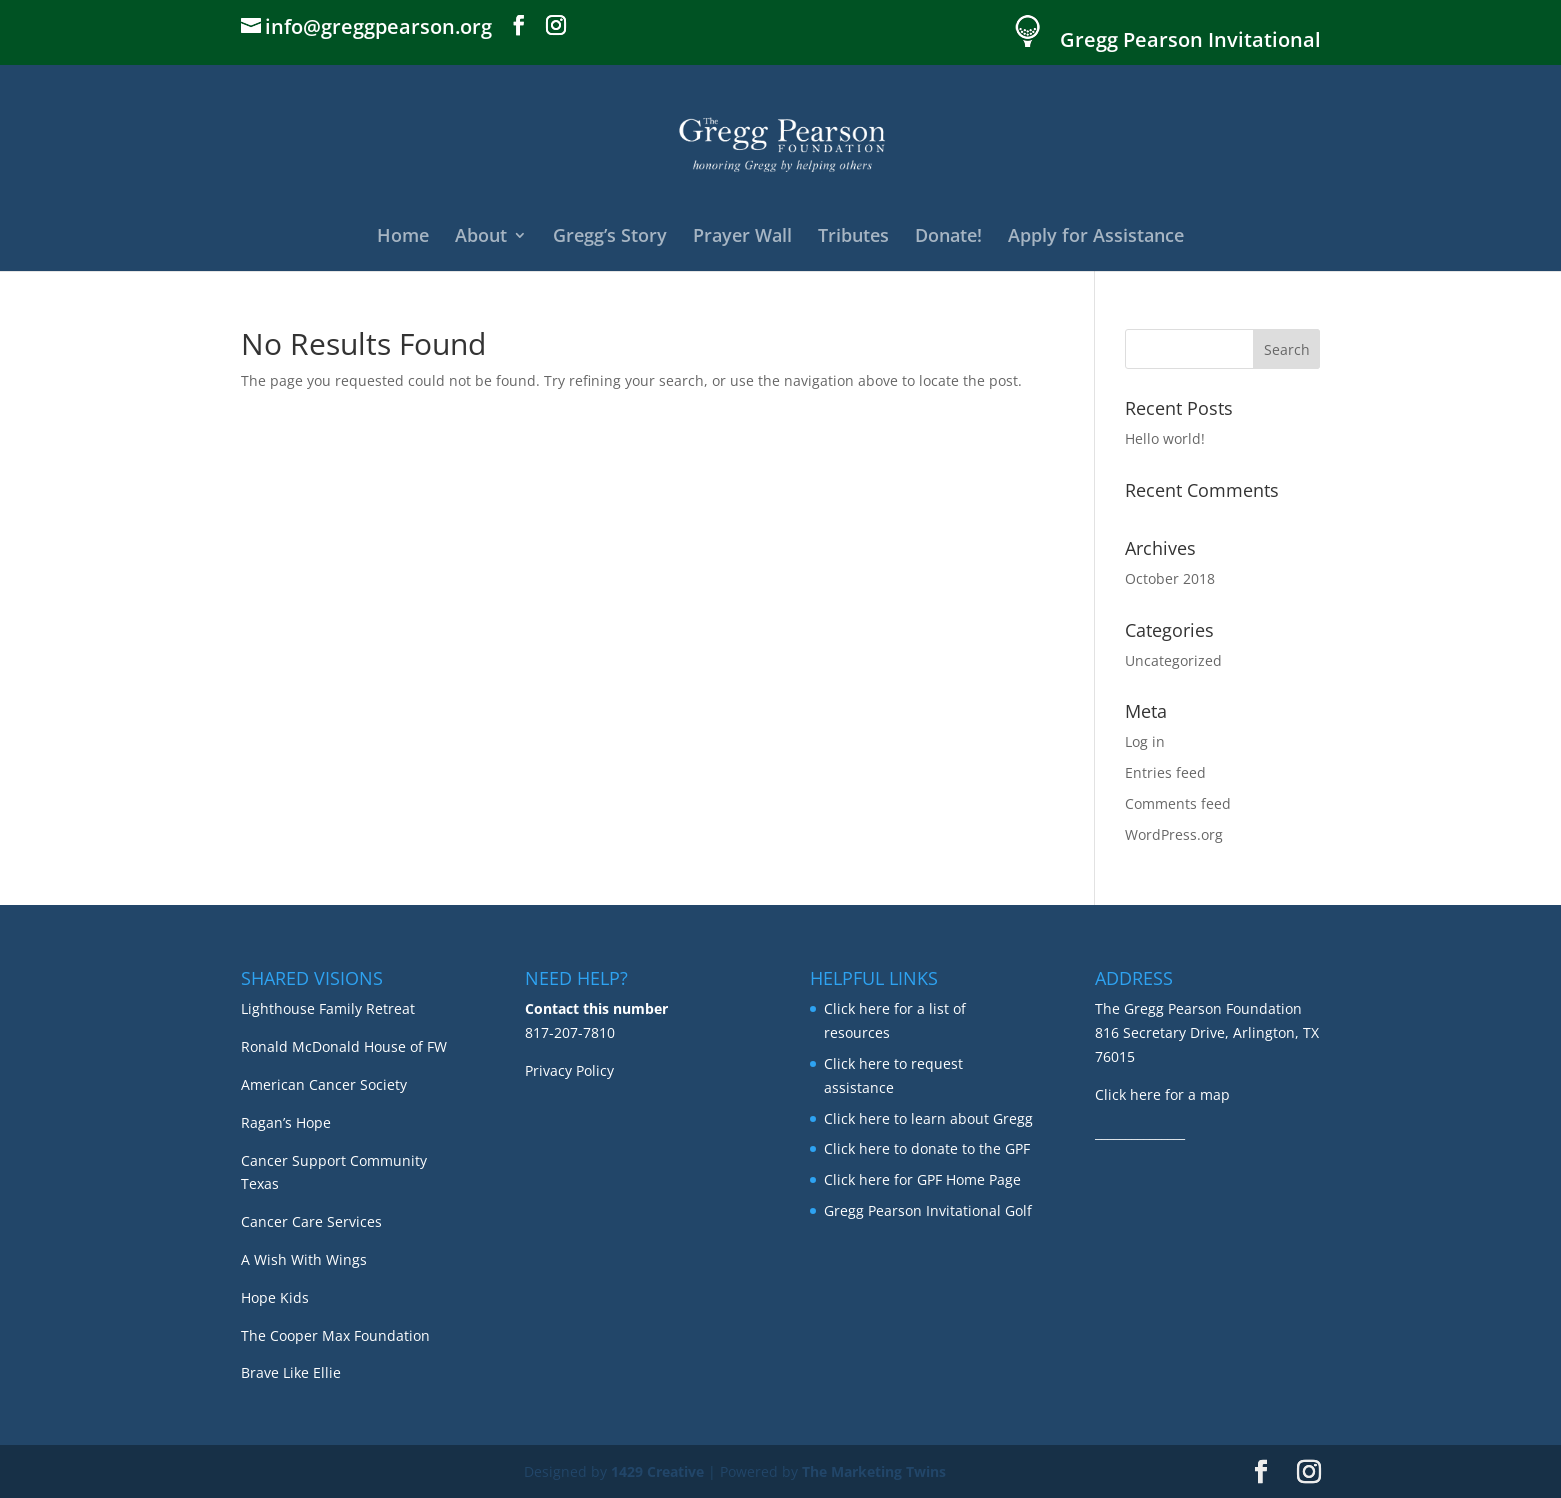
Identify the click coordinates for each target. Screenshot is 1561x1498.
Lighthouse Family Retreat (328, 1008)
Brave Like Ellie (291, 1372)
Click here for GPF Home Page (922, 1179)
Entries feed (1165, 772)
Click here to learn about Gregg (928, 1118)
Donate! (948, 237)
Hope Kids (275, 1297)
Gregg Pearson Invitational (1190, 41)
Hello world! (1165, 438)
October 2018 (1170, 578)
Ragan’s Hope (286, 1122)
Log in (1145, 741)
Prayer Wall (742, 237)
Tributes (853, 237)
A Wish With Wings (304, 1259)
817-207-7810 (570, 1032)
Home (403, 237)
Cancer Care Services (311, 1221)
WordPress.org (1174, 834)
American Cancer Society (324, 1084)
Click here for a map (1162, 1094)
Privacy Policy (569, 1070)
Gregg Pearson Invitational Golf (928, 1210)
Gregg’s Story (610, 237)
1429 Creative (657, 1471)
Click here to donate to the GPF (927, 1148)
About (481, 237)
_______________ (1140, 1132)
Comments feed (1178, 803)
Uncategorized (1173, 660)
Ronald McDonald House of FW (344, 1046)
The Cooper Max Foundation (335, 1335)
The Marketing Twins (874, 1471)
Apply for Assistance (1096, 237)
